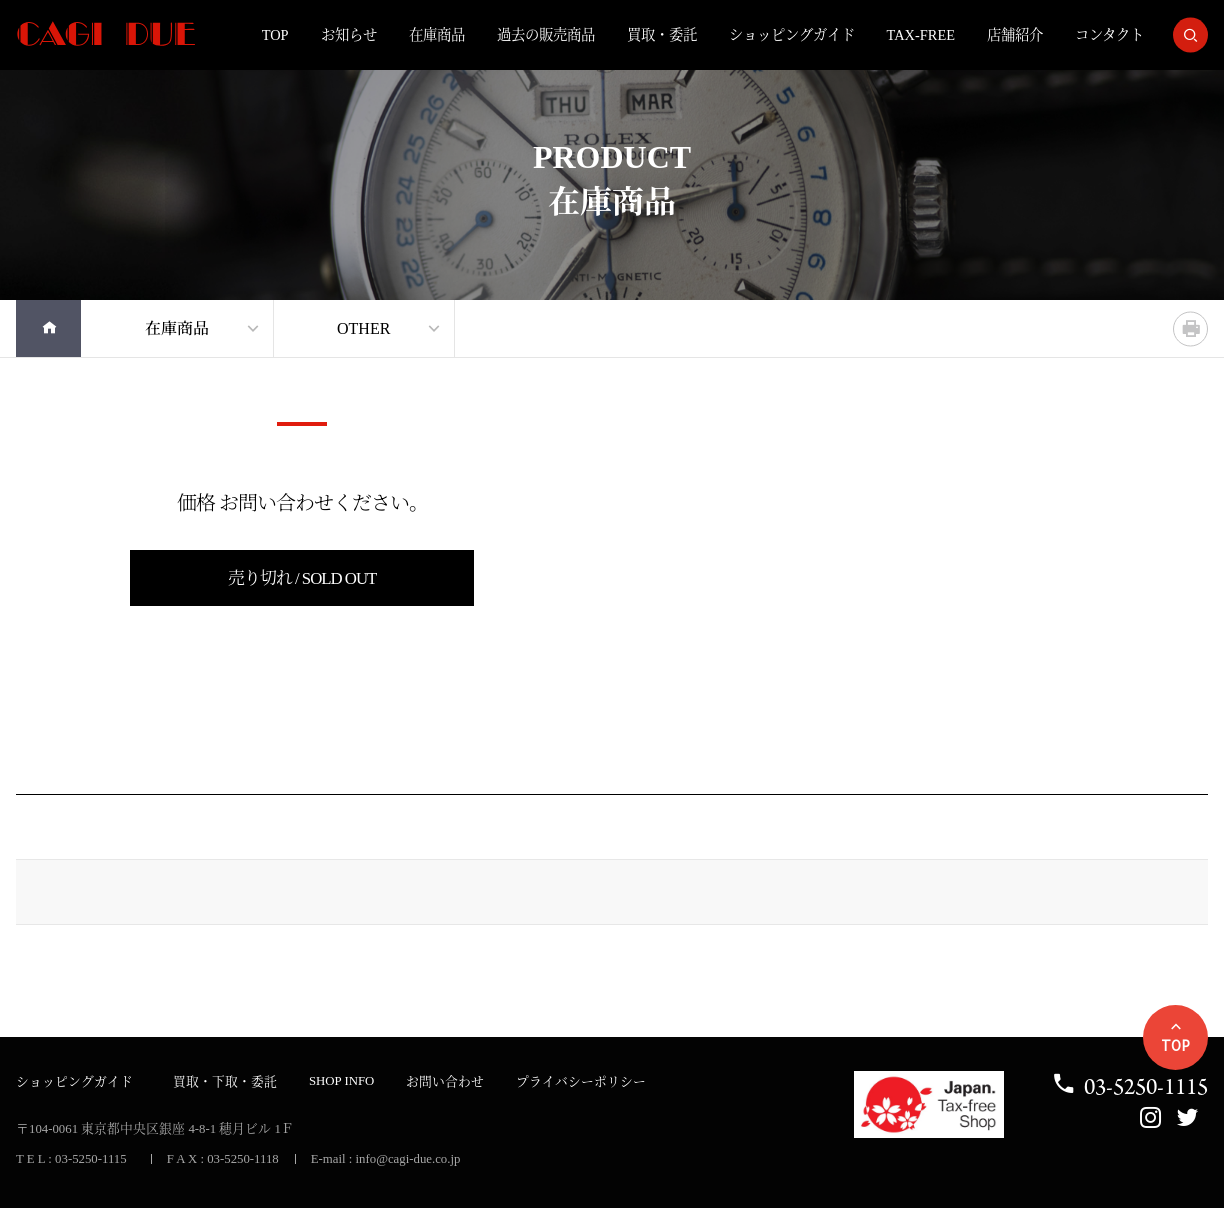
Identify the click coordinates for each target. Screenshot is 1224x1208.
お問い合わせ (445, 1082)
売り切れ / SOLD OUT (302, 578)
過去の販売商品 (546, 35)
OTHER (363, 328)
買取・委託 (662, 35)
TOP (275, 35)
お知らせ (349, 35)
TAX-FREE (921, 35)
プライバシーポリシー (581, 1082)
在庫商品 (437, 35)
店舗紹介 (1015, 35)
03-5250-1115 (1129, 1086)
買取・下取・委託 (225, 1082)
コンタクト (1109, 35)
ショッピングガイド (792, 35)
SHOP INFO (341, 1081)
